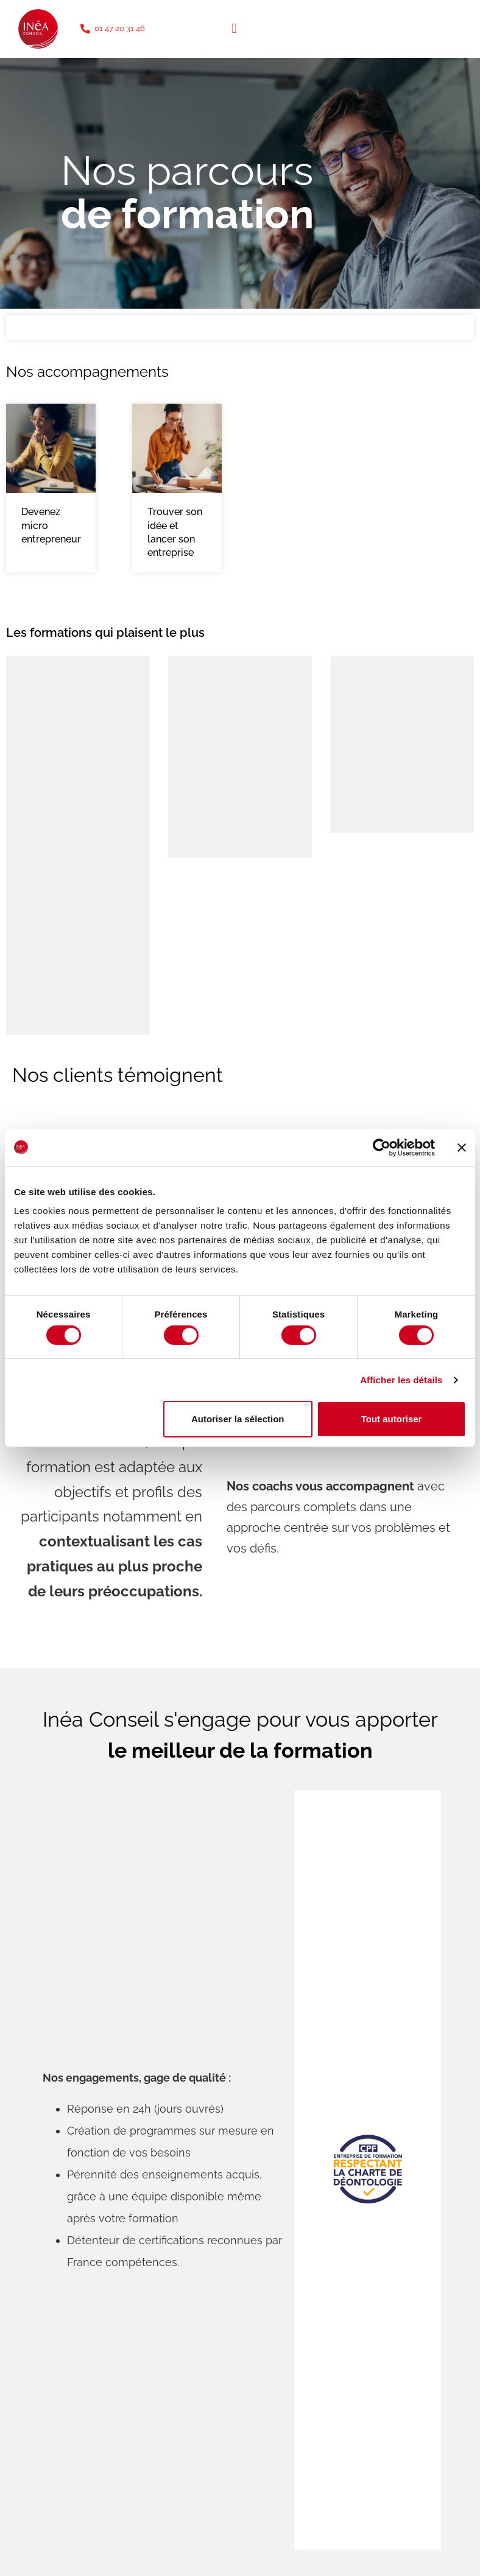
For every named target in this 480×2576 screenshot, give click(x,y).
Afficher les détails (401, 1380)
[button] (234, 29)
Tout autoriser (391, 1419)
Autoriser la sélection (237, 1419)
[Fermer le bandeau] (461, 1147)
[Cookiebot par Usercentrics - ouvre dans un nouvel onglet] (381, 1147)
